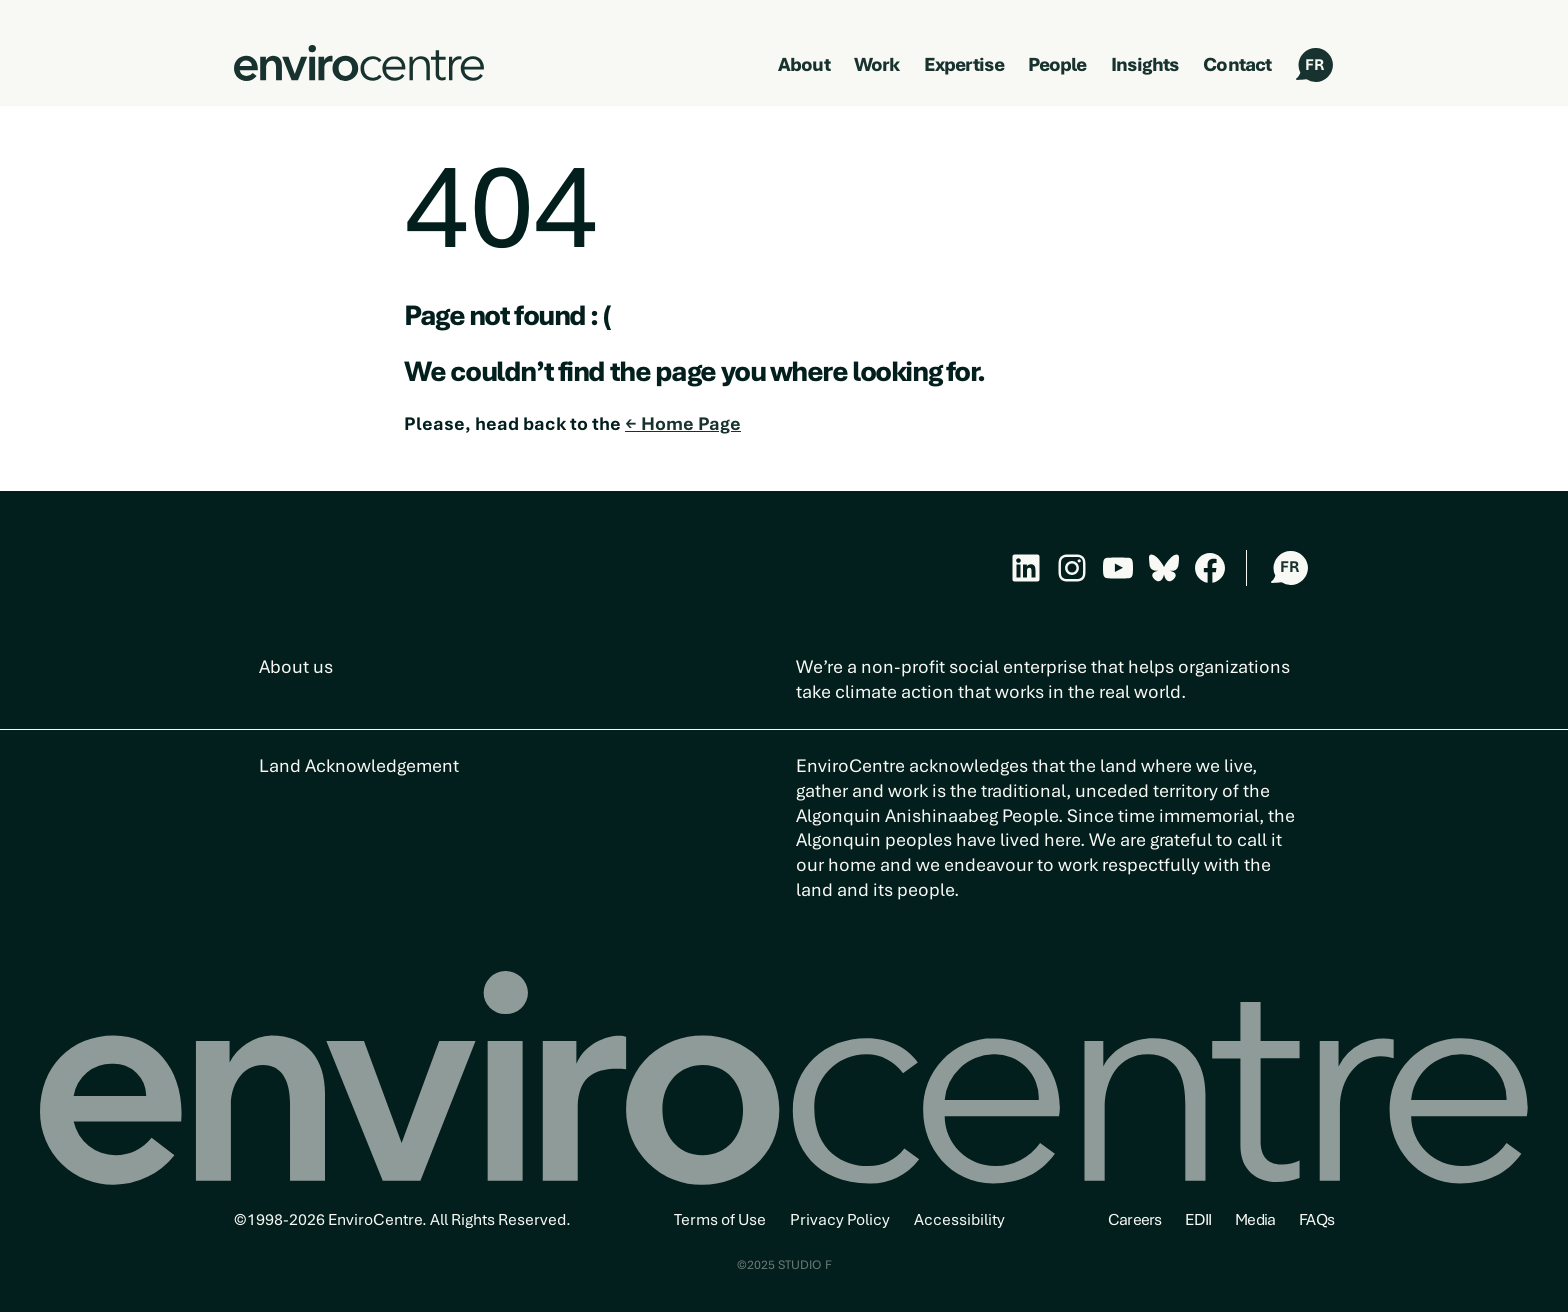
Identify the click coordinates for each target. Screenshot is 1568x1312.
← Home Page (683, 423)
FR (1314, 65)
